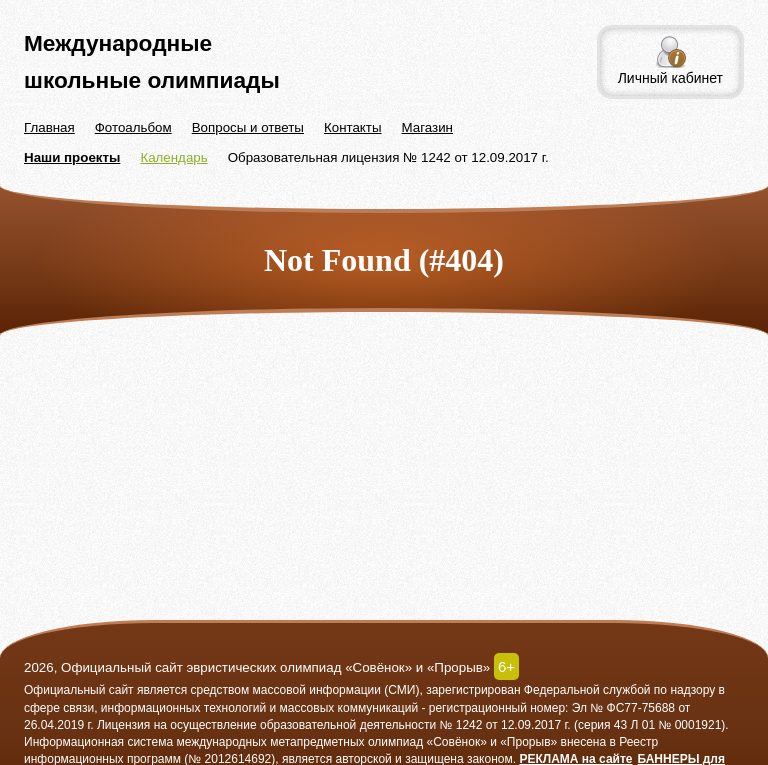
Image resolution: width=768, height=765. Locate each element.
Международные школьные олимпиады (152, 61)
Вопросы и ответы (248, 127)
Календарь (173, 157)
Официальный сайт (79, 690)
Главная (49, 127)
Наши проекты (72, 157)
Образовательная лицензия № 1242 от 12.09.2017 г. (388, 157)
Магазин (427, 127)
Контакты (353, 127)
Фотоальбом (133, 127)
